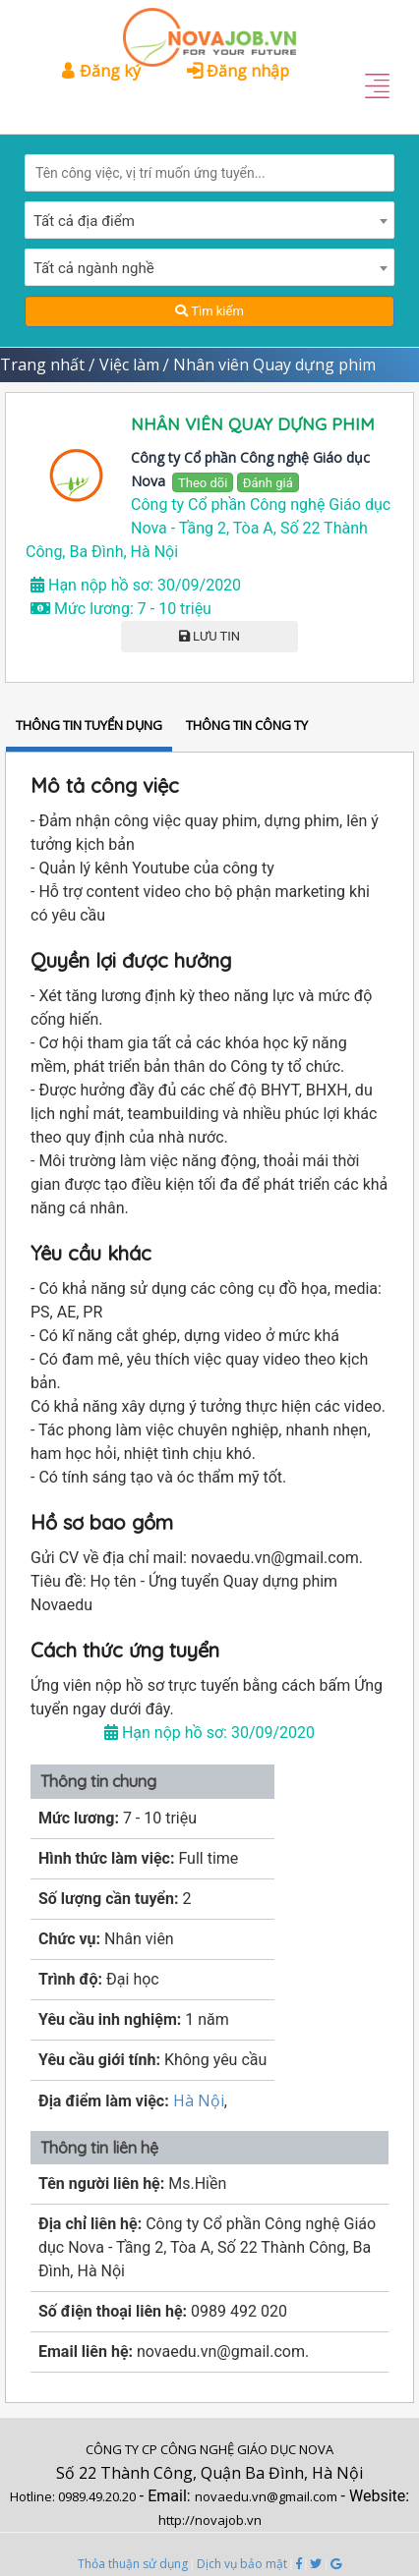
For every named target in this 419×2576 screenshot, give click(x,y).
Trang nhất (42, 364)
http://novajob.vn (210, 2520)
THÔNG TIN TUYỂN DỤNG (89, 725)
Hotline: (34, 2496)
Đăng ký (100, 71)
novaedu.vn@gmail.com (266, 2496)
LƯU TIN (209, 636)
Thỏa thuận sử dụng (133, 2563)
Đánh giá (268, 483)
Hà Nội (198, 2100)
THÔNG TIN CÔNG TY (247, 725)
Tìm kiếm (209, 311)
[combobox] (209, 220)
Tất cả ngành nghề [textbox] (93, 268)
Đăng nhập (238, 71)
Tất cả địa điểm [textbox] (84, 221)
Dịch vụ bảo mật (242, 2563)
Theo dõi (202, 483)
